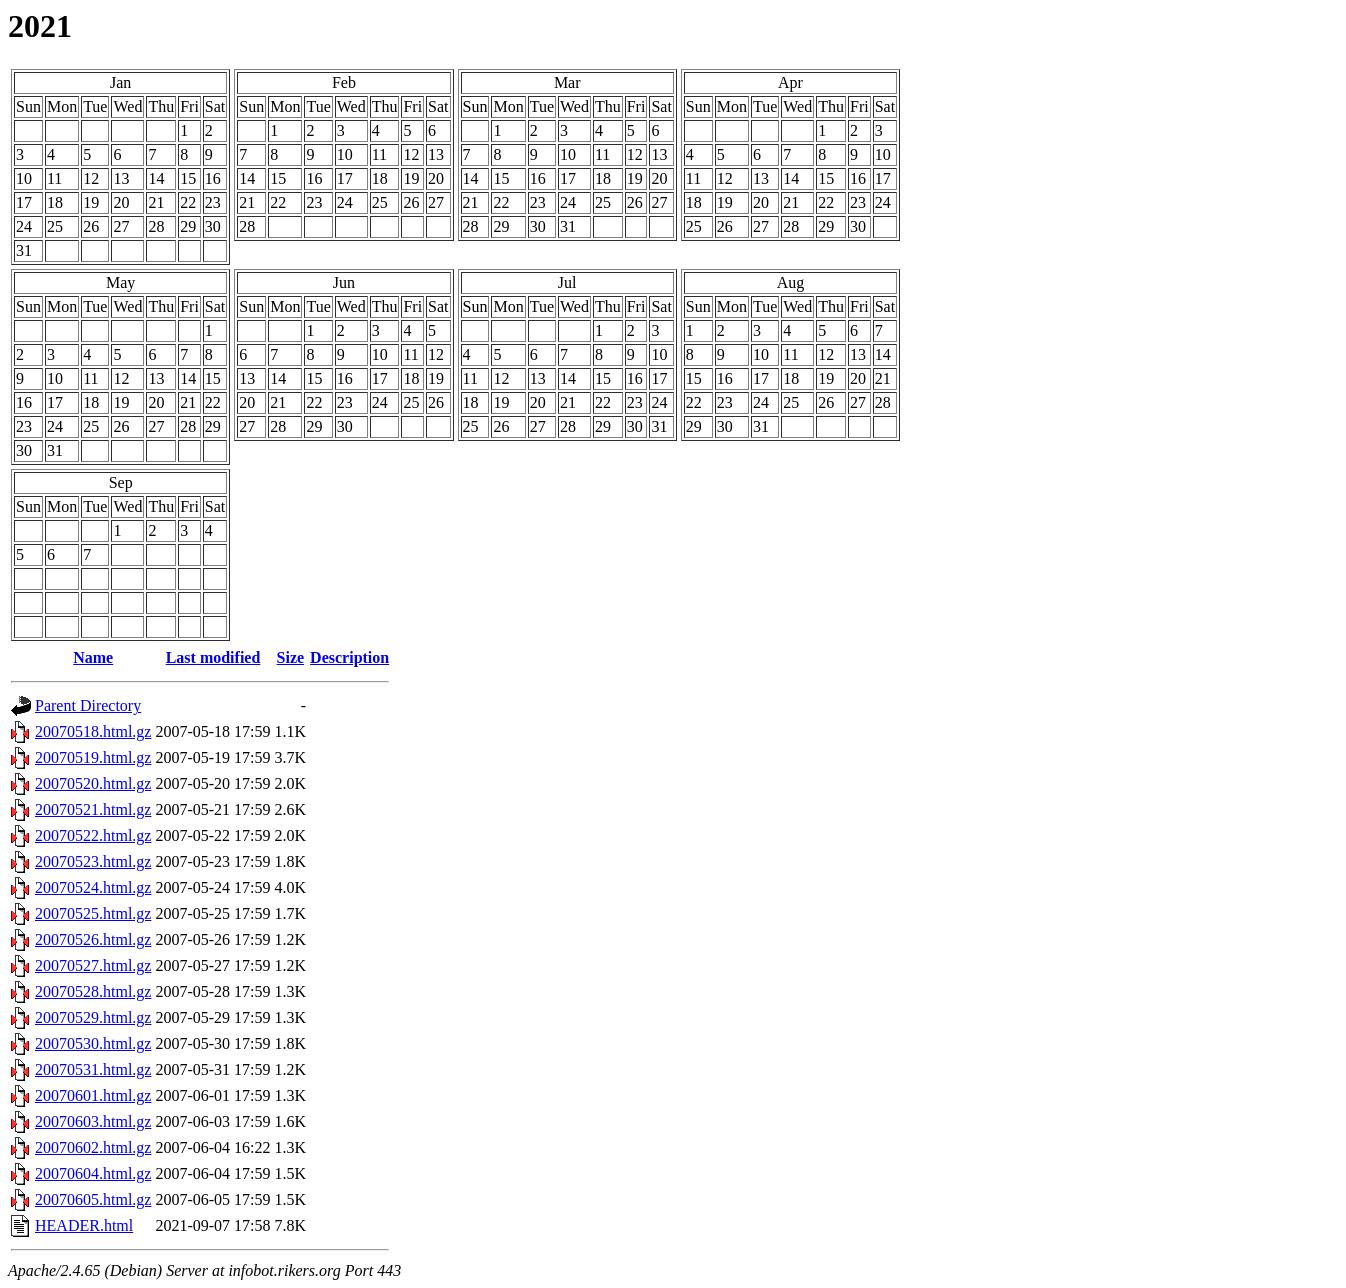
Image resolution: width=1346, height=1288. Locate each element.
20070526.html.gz (93, 939)
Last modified (213, 657)
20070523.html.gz (93, 861)
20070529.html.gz (93, 1017)
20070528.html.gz (93, 991)
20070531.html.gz (93, 1069)
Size (291, 657)
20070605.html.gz (93, 1199)
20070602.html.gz (93, 1147)
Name (93, 657)
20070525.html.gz (93, 913)
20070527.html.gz (93, 965)
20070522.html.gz (93, 835)
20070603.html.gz (93, 1121)
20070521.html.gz (93, 809)
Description (349, 657)
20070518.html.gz (93, 731)
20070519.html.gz (93, 757)
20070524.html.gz (93, 887)
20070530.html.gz (93, 1043)
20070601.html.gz (93, 1095)
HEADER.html (84, 1225)
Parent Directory (88, 705)
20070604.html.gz (93, 1173)
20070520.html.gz (93, 783)
